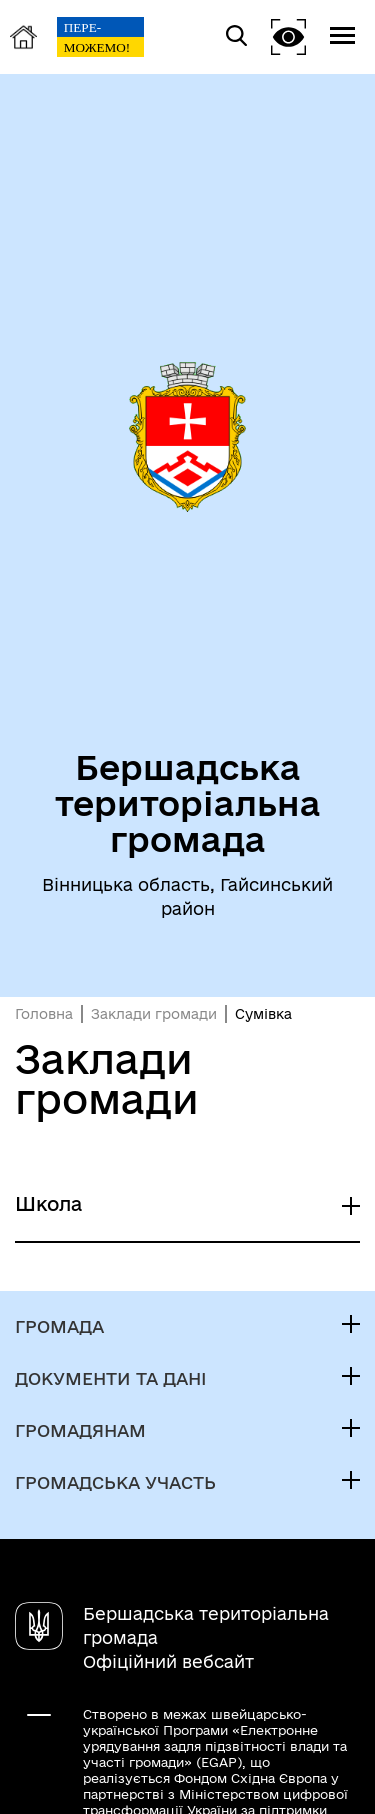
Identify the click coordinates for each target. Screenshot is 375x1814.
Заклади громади (154, 1014)
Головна (44, 1014)
